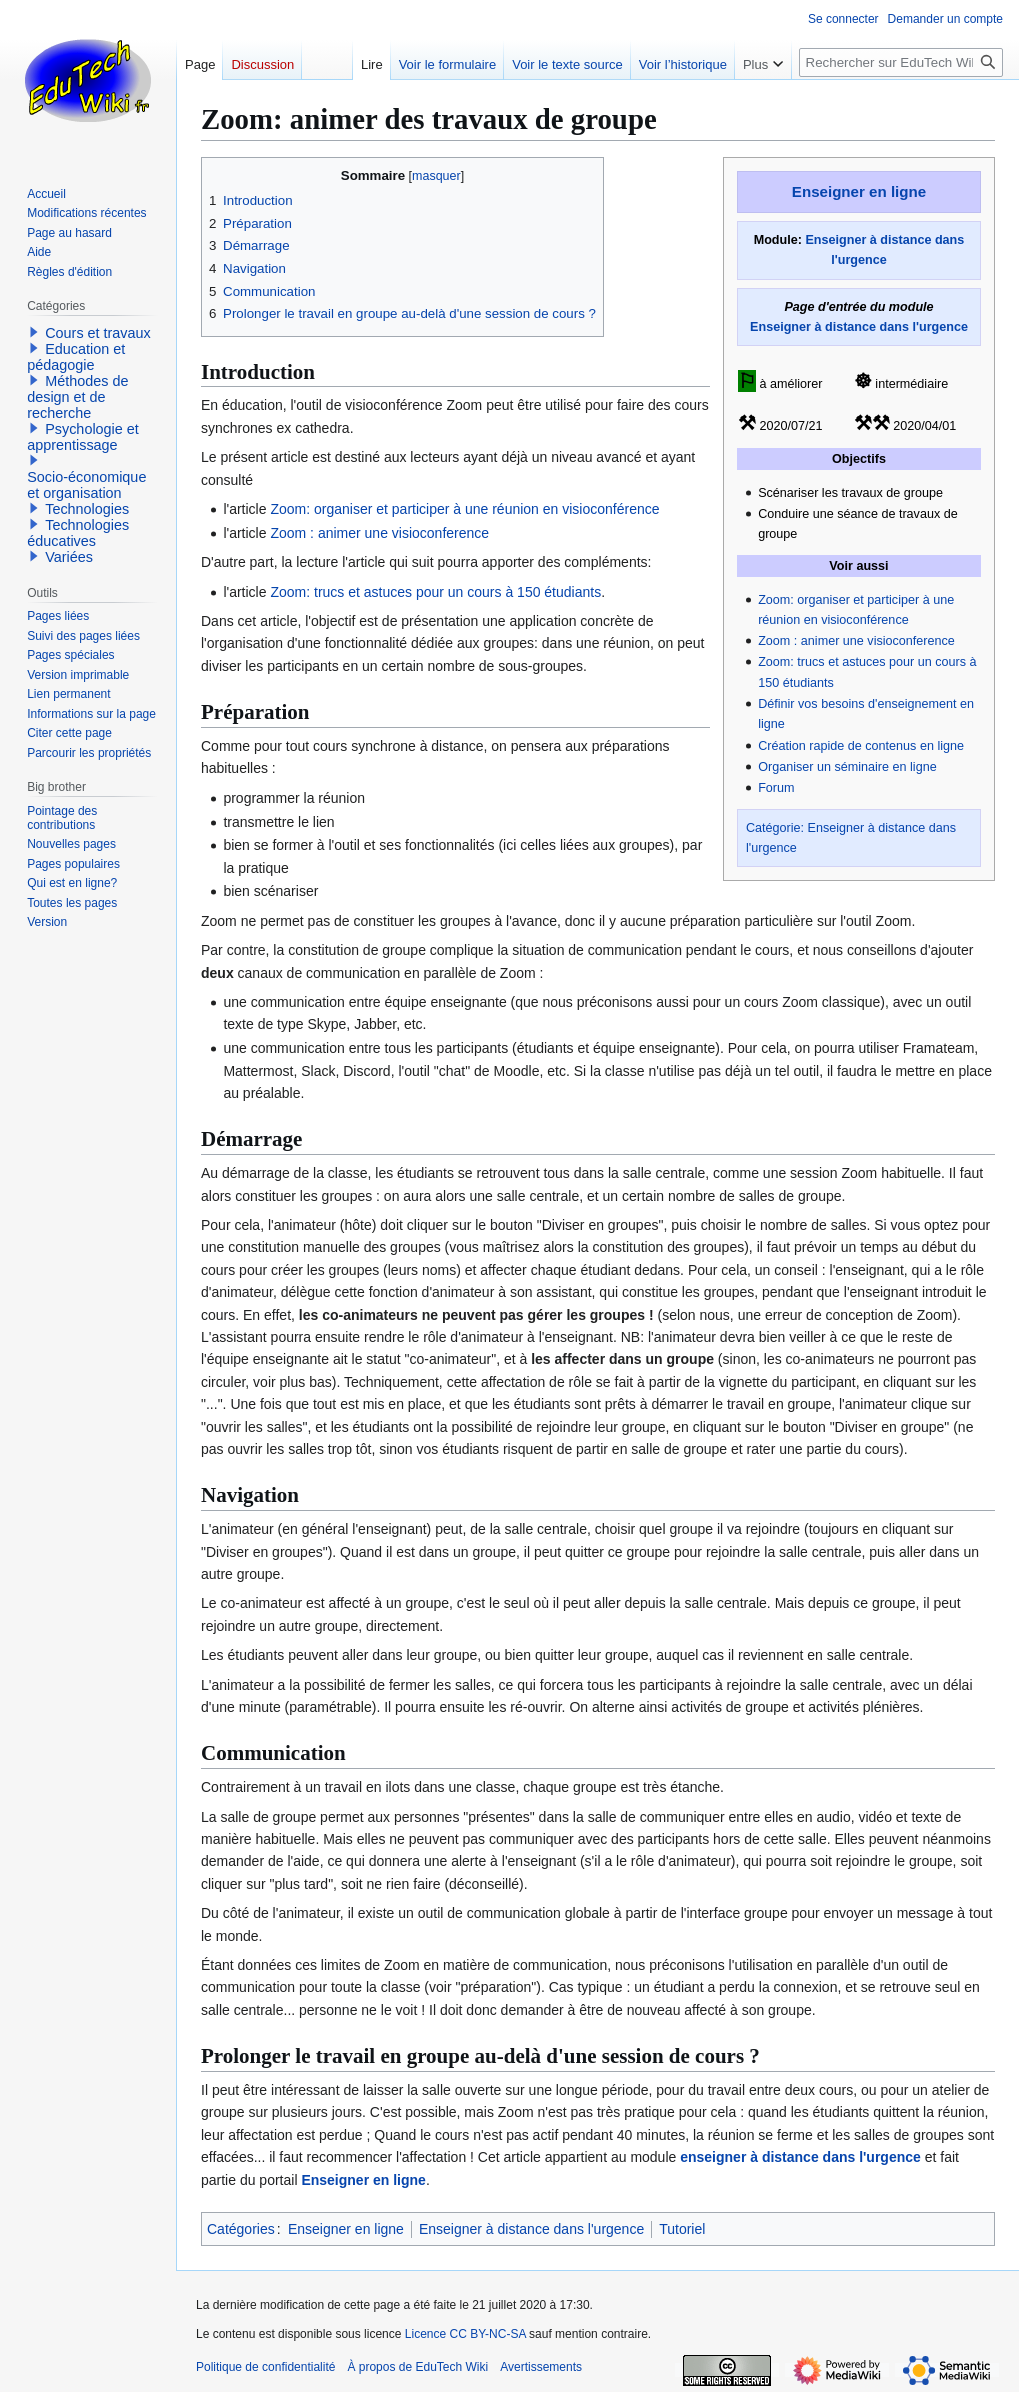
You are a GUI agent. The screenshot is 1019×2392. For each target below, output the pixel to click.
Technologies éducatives (78, 533)
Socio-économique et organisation (86, 485)
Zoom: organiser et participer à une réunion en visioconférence (464, 509)
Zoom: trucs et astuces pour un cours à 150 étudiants (435, 592)
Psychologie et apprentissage (83, 437)
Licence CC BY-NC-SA (465, 2334)
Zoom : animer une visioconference (856, 641)
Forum (776, 788)
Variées (69, 557)
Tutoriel (682, 2229)
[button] (34, 332)
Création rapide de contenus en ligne (861, 746)
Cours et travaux (98, 333)
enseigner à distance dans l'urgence (800, 2157)
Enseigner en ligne (859, 191)
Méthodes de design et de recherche (77, 397)
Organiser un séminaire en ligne (847, 767)
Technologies (87, 509)
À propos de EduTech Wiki (417, 2367)
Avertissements (541, 2367)
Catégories (241, 2229)
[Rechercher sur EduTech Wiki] (901, 62)
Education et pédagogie (76, 357)
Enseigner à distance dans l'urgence (859, 327)
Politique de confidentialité (265, 2367)
